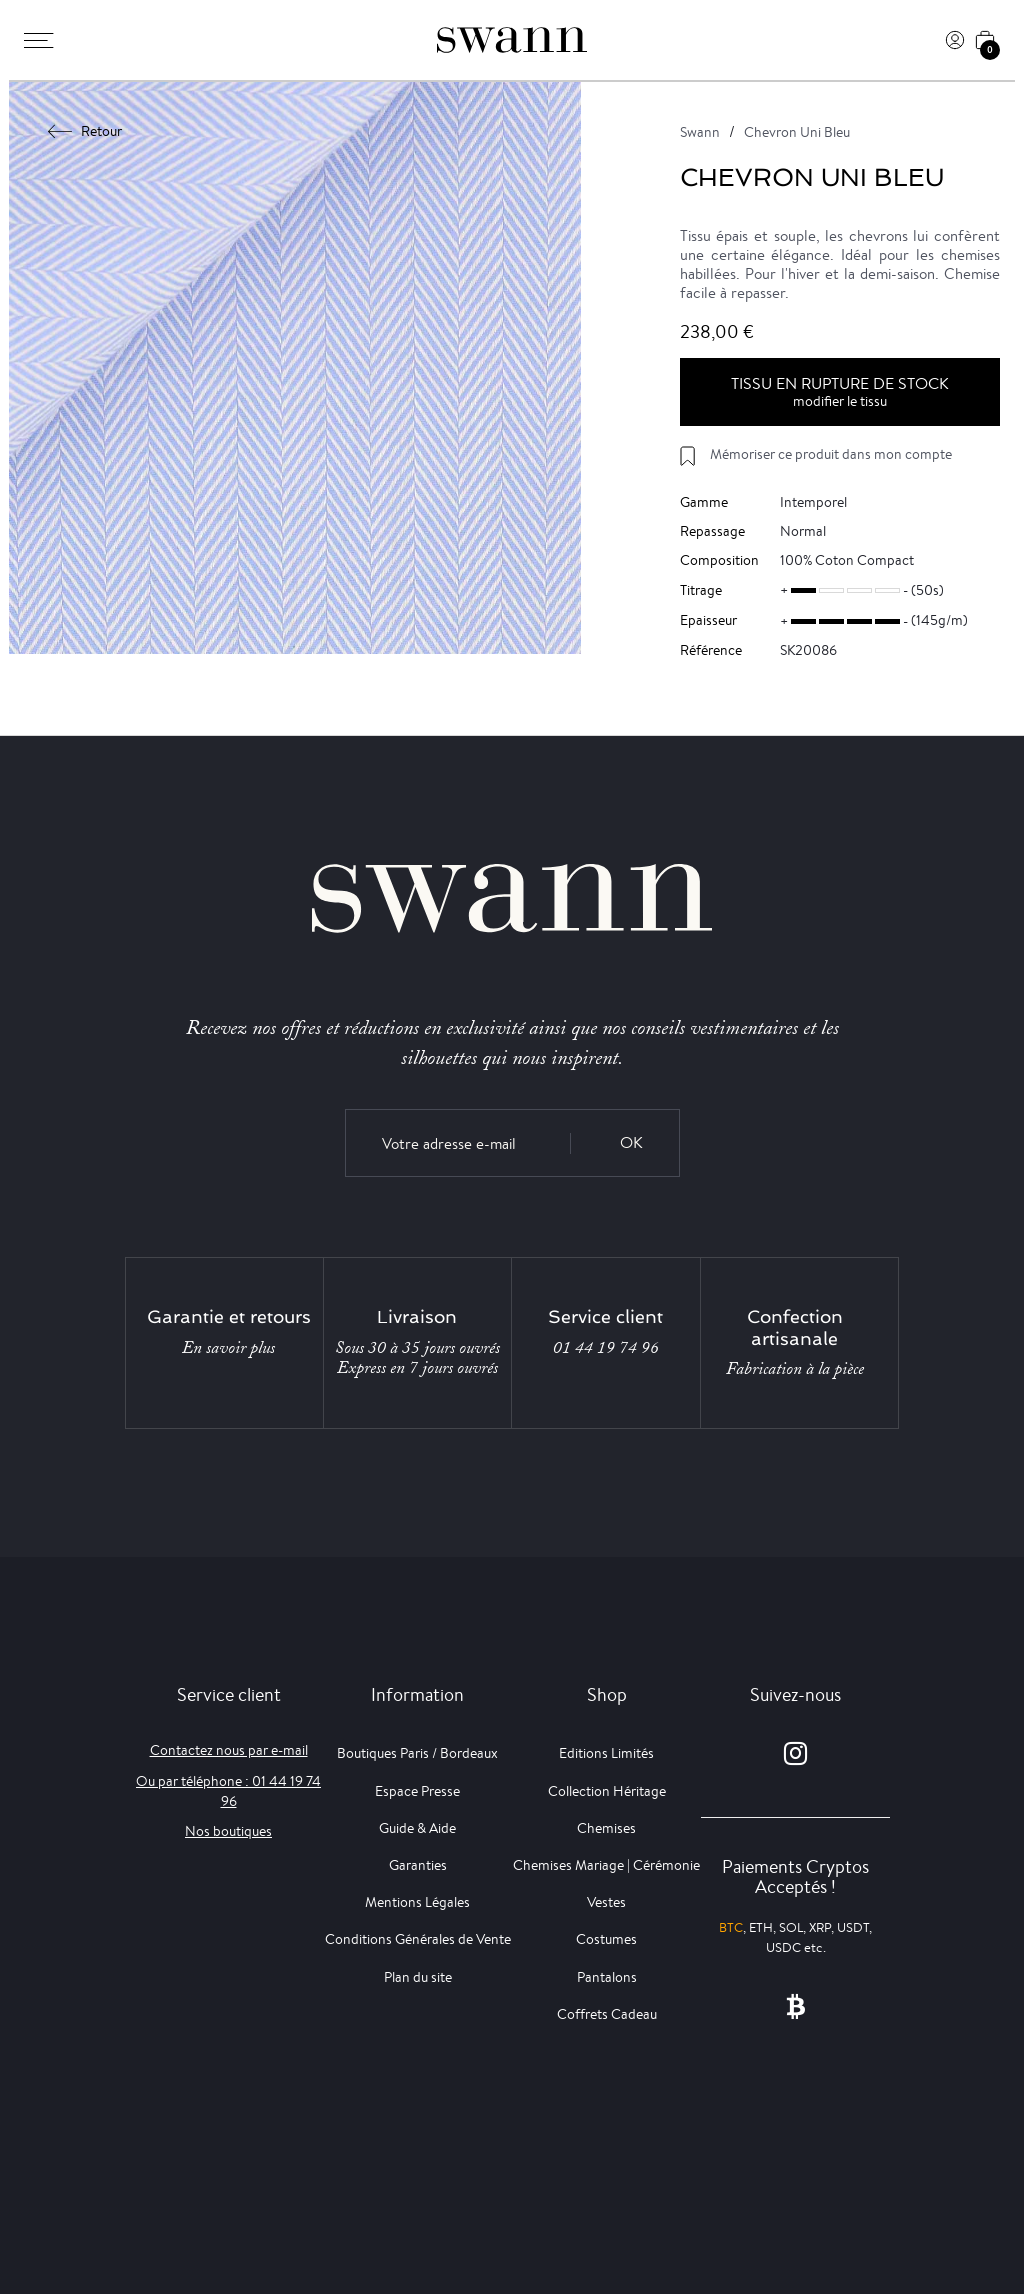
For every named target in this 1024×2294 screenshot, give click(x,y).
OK (631, 1142)
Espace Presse (417, 1791)
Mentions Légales (417, 1902)
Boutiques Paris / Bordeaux (417, 1753)
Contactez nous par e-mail (229, 1750)
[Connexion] (955, 40)
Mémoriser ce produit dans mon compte (831, 454)
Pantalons (607, 1977)
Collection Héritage (607, 1791)
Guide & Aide (417, 1828)
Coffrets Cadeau (607, 2014)
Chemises (606, 1828)
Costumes (606, 1939)
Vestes (606, 1902)
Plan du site (418, 1977)
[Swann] (512, 40)
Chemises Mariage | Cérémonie (606, 1865)
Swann (700, 132)
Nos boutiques (228, 1831)
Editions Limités (606, 1753)
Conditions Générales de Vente (418, 1939)
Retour (85, 131)
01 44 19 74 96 (606, 1348)
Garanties (418, 1865)
